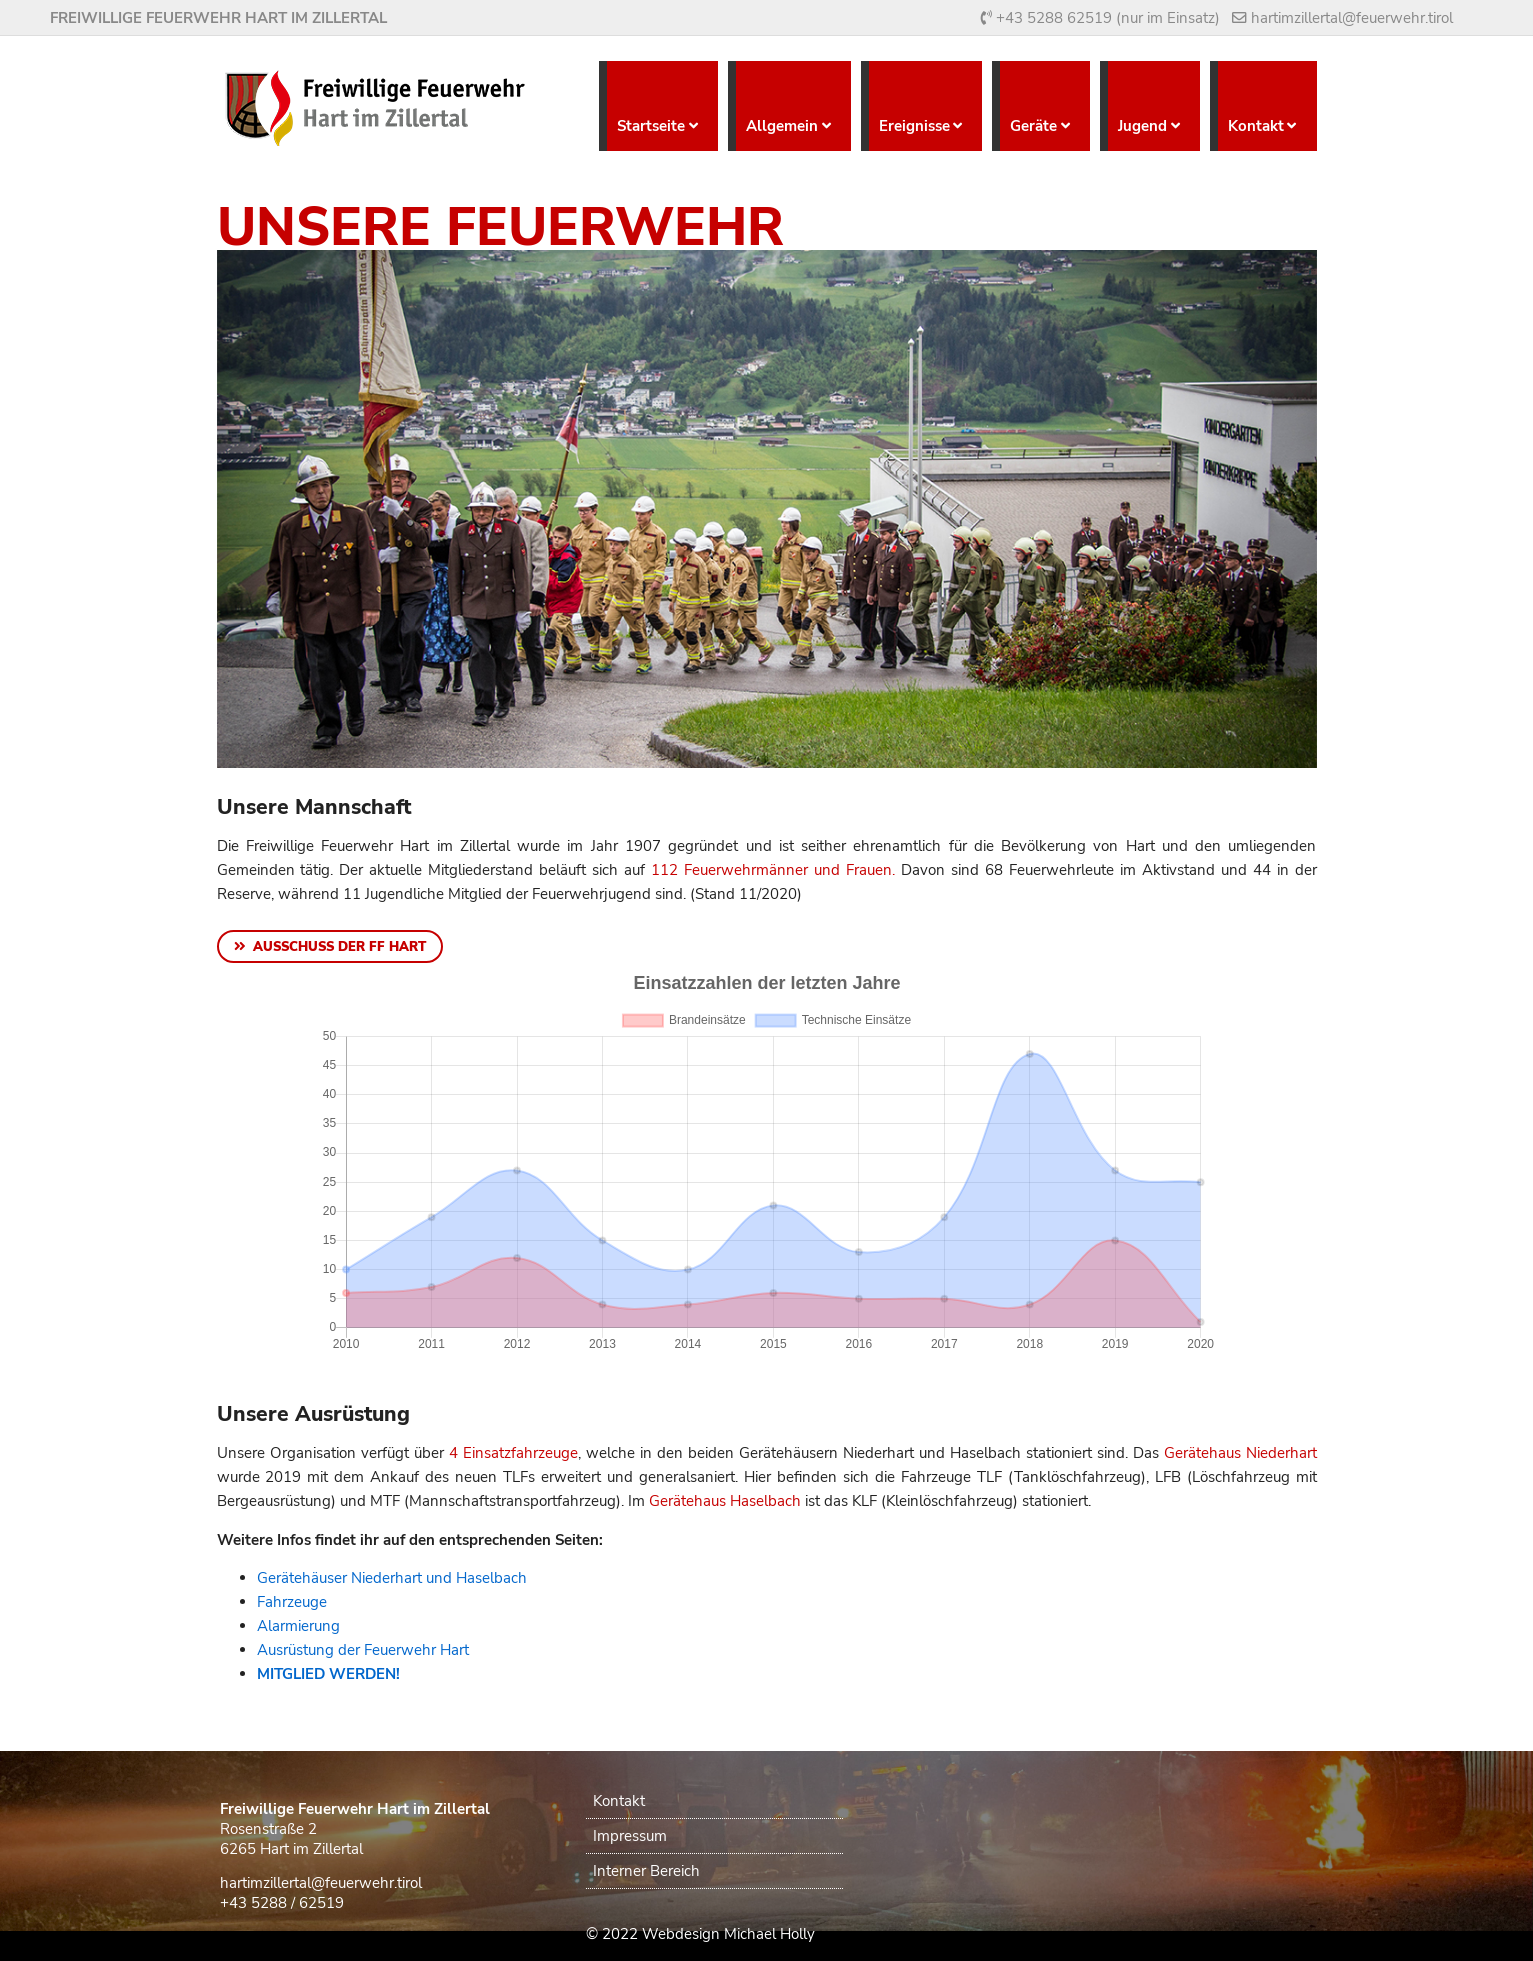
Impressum (630, 1836)
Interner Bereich (646, 1871)
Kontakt (1256, 126)
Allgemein (782, 126)
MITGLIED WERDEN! (328, 1674)
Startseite (651, 126)
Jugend (1142, 126)
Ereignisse (914, 126)
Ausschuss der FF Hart (339, 947)
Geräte (1033, 126)
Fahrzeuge (292, 1602)
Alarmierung (298, 1626)
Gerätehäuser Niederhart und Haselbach (392, 1578)
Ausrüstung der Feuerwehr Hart (363, 1650)
